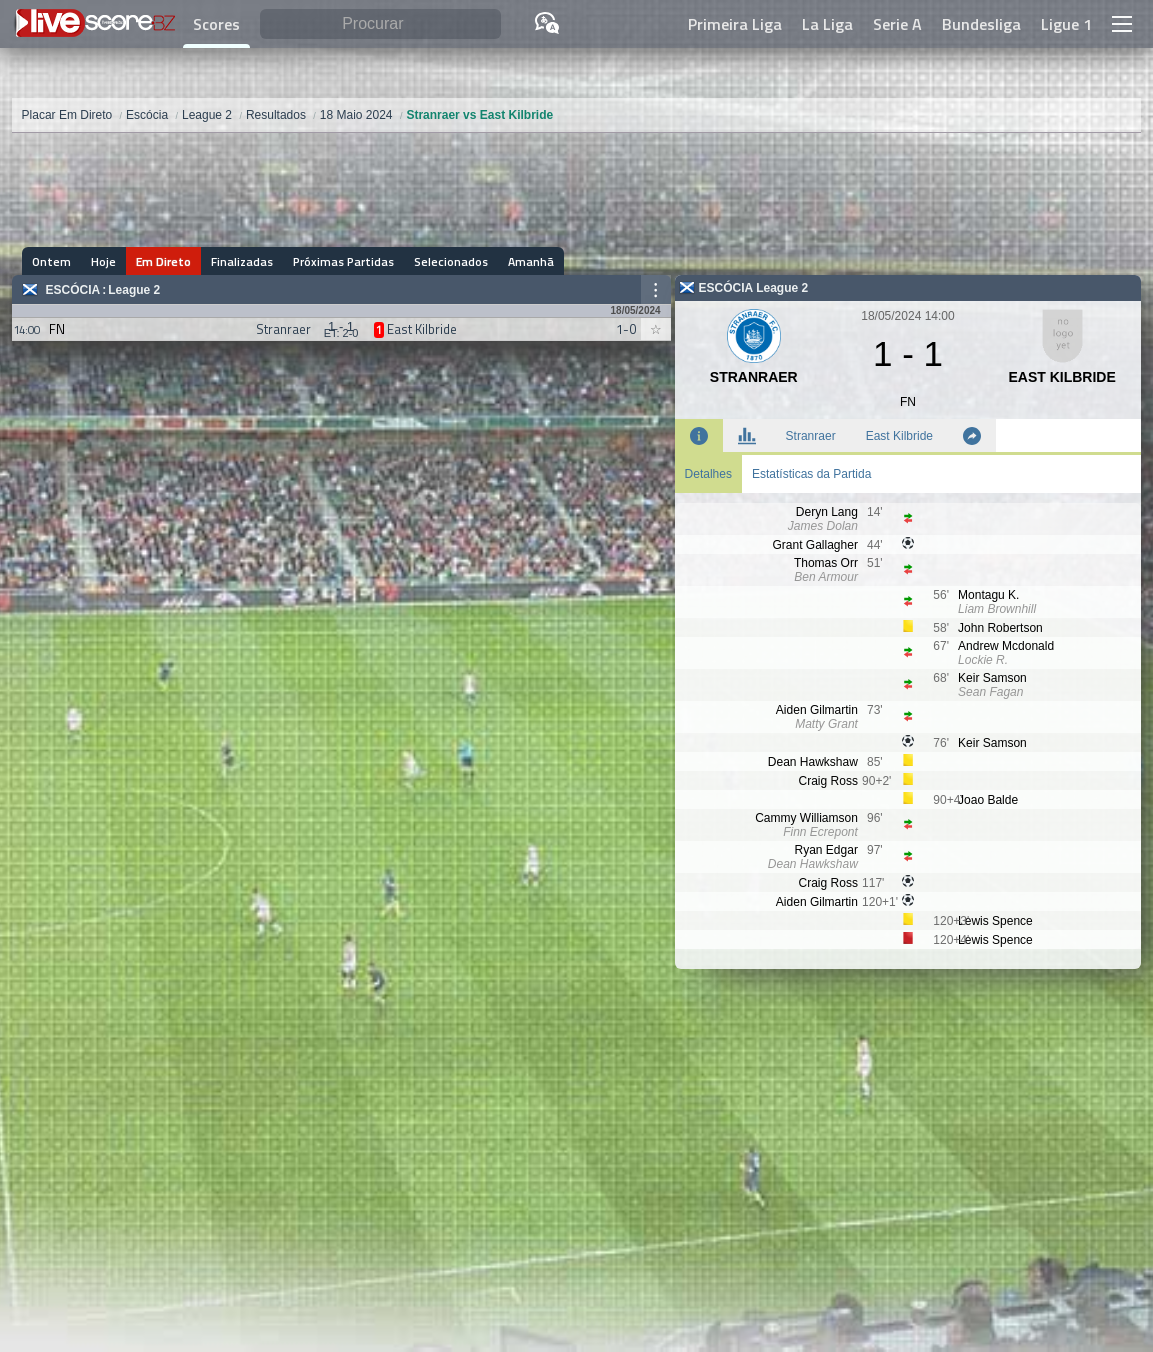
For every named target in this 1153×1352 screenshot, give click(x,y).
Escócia (73, 290)
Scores (216, 24)
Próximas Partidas (343, 261)
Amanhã (531, 261)
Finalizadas (242, 261)
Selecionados (451, 261)
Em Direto (163, 261)
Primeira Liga (735, 24)
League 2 (134, 290)
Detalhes (708, 474)
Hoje (103, 261)
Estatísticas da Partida (811, 474)
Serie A (897, 24)
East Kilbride (899, 436)
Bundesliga (981, 24)
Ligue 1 (1066, 24)
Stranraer (811, 436)
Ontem (51, 261)
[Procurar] (381, 24)
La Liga (827, 24)
